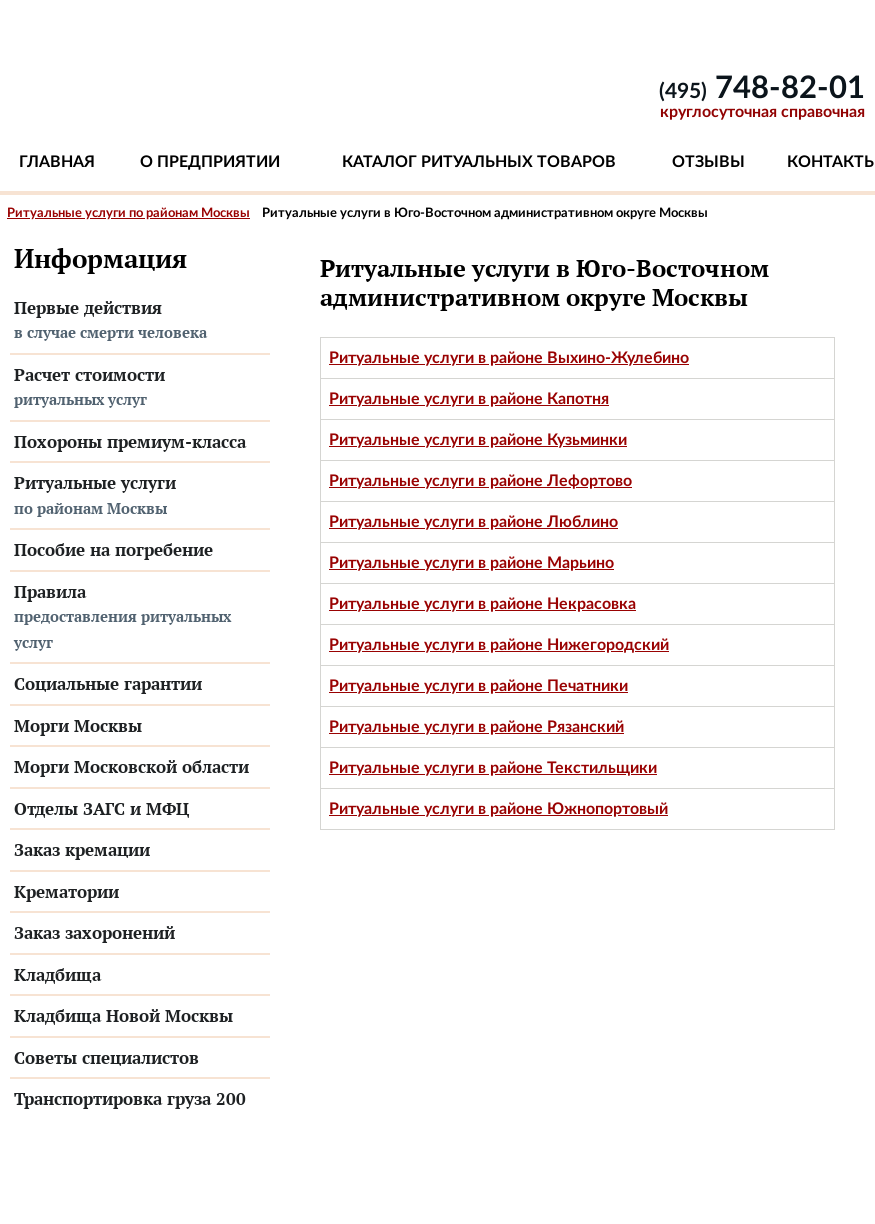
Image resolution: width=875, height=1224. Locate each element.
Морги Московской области (131, 766)
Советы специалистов (106, 1057)
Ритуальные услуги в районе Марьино (471, 563)
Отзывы (708, 162)
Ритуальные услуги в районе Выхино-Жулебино (509, 358)
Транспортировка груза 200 (130, 1098)
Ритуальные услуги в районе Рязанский (476, 727)
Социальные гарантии (108, 683)
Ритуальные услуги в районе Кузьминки (478, 440)
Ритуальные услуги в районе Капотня (469, 399)
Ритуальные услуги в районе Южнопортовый (498, 809)
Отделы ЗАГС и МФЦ (101, 808)
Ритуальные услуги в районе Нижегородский (499, 645)
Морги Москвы (78, 725)
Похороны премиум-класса (130, 441)
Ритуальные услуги (140, 496)
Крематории (66, 891)
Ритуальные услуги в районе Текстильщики (493, 768)
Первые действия (140, 321)
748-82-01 (762, 88)
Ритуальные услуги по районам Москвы (128, 213)
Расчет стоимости (140, 388)
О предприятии (210, 162)
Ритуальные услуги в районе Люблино (473, 522)
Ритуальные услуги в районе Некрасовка (482, 604)
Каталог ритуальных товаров (479, 162)
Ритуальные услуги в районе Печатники (478, 686)
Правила (140, 618)
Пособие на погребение (113, 549)
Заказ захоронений (94, 932)
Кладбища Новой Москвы (123, 1015)
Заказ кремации (82, 849)
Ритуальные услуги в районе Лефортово (480, 481)
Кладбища (57, 974)
